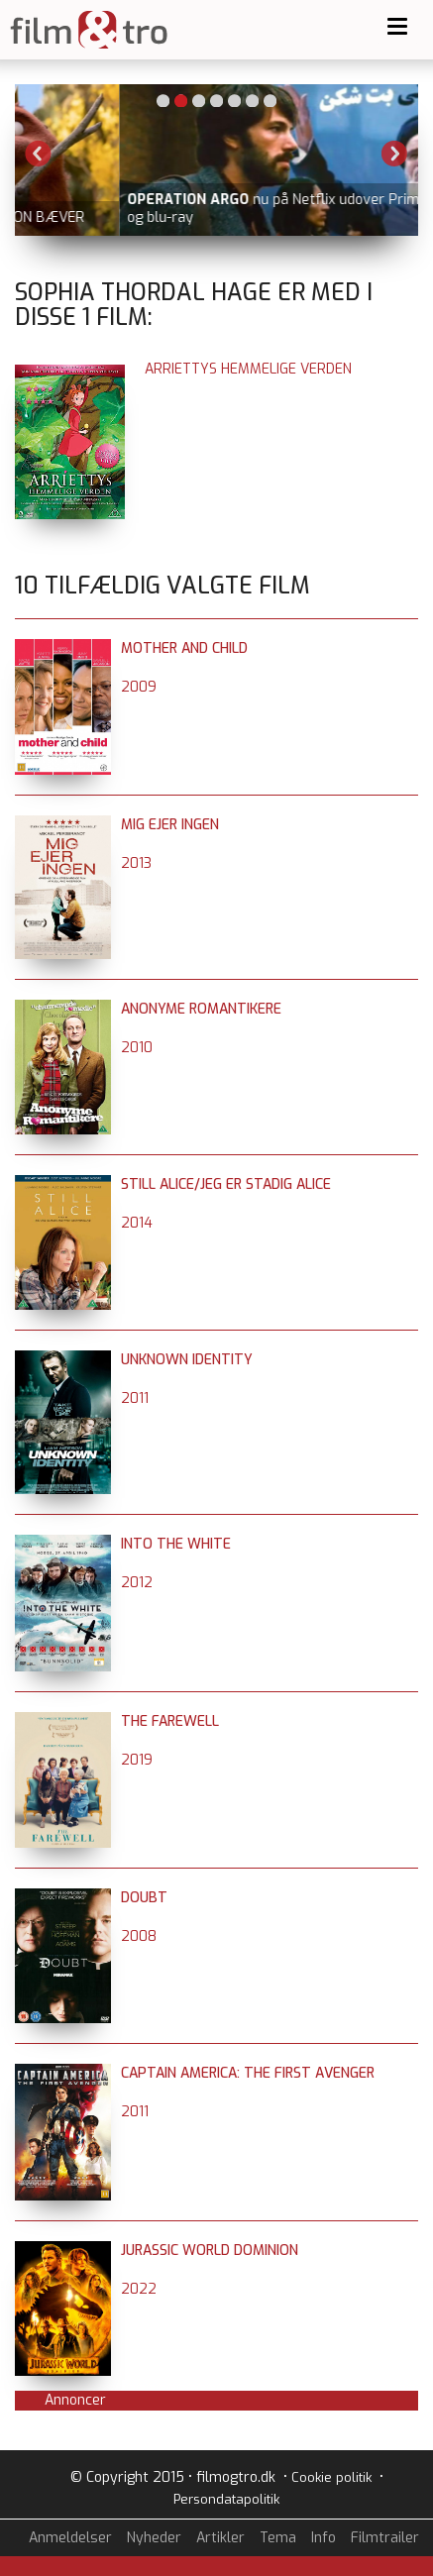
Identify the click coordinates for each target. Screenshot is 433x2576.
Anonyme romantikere (201, 1009)
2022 (139, 2289)
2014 (137, 1223)
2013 (136, 863)
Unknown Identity (187, 1359)
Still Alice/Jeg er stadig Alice (226, 1184)
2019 (137, 1760)
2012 (137, 1582)
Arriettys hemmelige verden (248, 369)
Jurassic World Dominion (209, 2250)
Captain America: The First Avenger (248, 2073)
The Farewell (170, 1721)
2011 (135, 1398)
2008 (139, 1936)
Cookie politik (331, 2477)
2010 (137, 1047)
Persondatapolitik (226, 2499)
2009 (139, 687)
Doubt (144, 1897)
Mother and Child (184, 648)
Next (394, 153)
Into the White (176, 1544)
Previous (39, 153)
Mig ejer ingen (170, 824)
